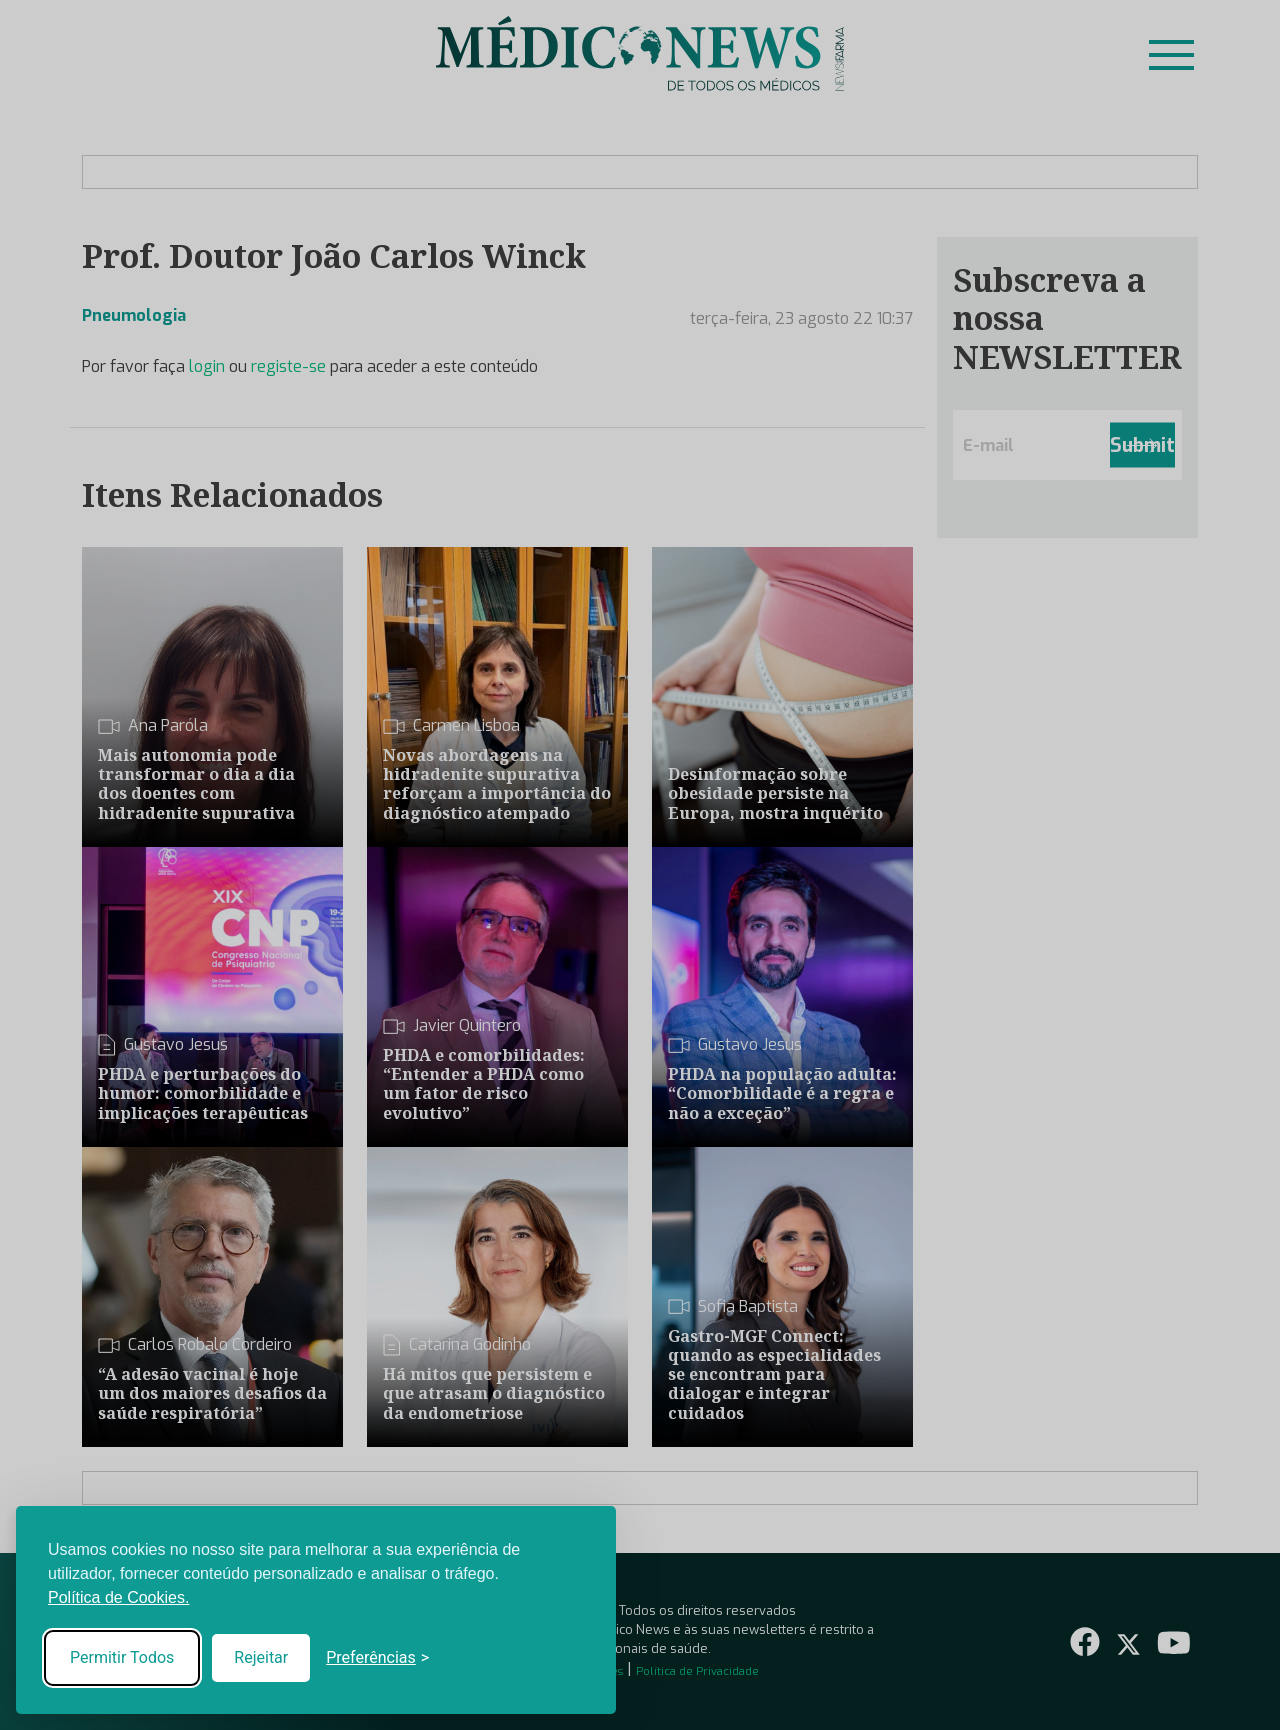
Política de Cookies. (118, 1597)
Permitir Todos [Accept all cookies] (122, 1657)
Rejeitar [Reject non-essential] (261, 1657)
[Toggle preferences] (377, 1658)
